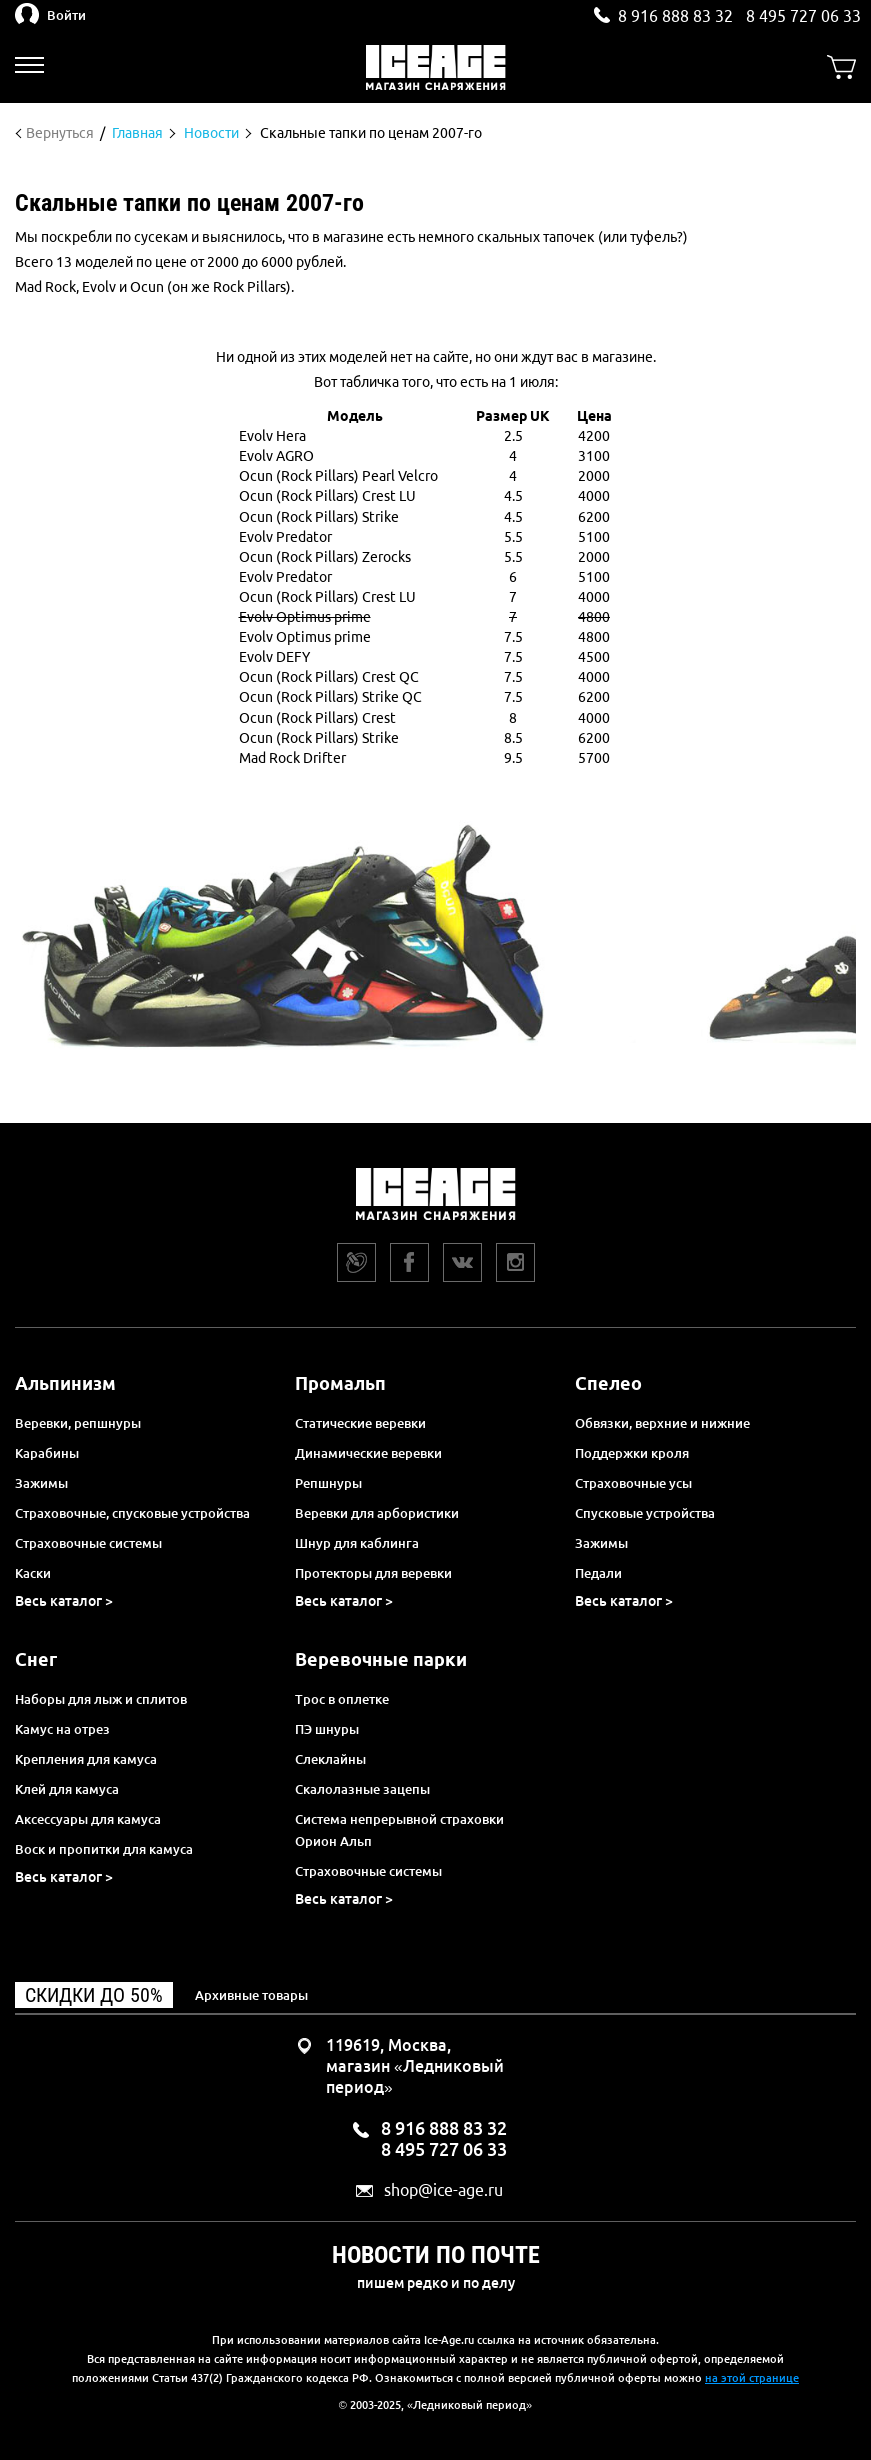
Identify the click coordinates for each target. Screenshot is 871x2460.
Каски (33, 1573)
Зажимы (41, 1483)
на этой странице (752, 2378)
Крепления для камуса (86, 1759)
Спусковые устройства (645, 1513)
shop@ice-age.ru (443, 2190)
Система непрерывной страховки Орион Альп (399, 1830)
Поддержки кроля (632, 1453)
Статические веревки (360, 1423)
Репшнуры (328, 1483)
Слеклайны (330, 1759)
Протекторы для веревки (373, 1573)
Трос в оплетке (342, 1699)
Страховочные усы (633, 1483)
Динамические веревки (368, 1453)
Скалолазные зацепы (362, 1789)
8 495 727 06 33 (803, 16)
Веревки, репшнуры (78, 1423)
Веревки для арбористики (377, 1513)
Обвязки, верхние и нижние (662, 1423)
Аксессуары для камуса (88, 1819)
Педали (598, 1573)
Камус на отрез (62, 1729)
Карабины (47, 1453)
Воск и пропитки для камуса (104, 1849)
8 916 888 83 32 (675, 16)
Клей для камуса (67, 1789)
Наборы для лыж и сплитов (101, 1699)
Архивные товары (251, 1995)
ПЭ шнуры (327, 1729)
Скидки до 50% (94, 1995)
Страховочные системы (88, 1543)
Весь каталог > (64, 1601)
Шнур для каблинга (357, 1543)
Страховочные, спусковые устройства (132, 1513)
